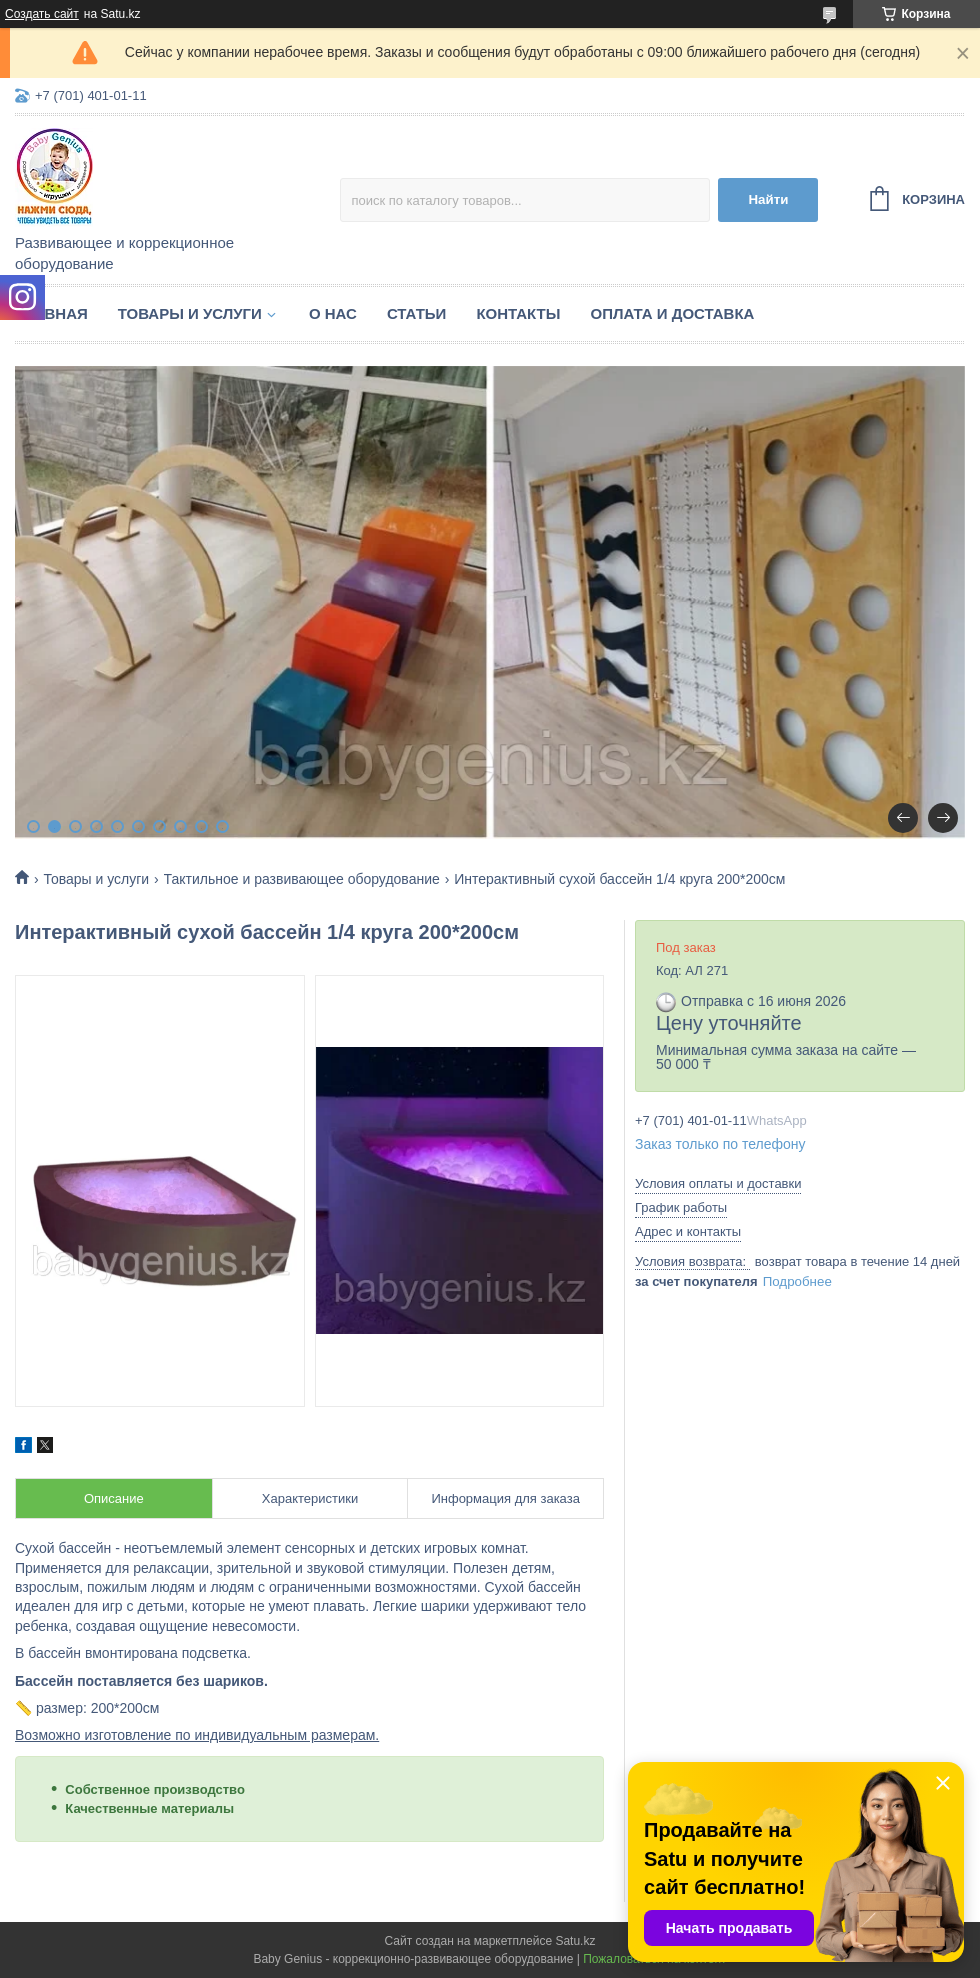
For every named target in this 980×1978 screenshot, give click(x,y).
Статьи (417, 313)
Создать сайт (42, 14)
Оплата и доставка (672, 313)
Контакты (518, 313)
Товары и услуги (190, 313)
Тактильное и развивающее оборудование (302, 879)
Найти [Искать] (768, 199)
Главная (51, 313)
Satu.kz (575, 1941)
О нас (333, 313)
